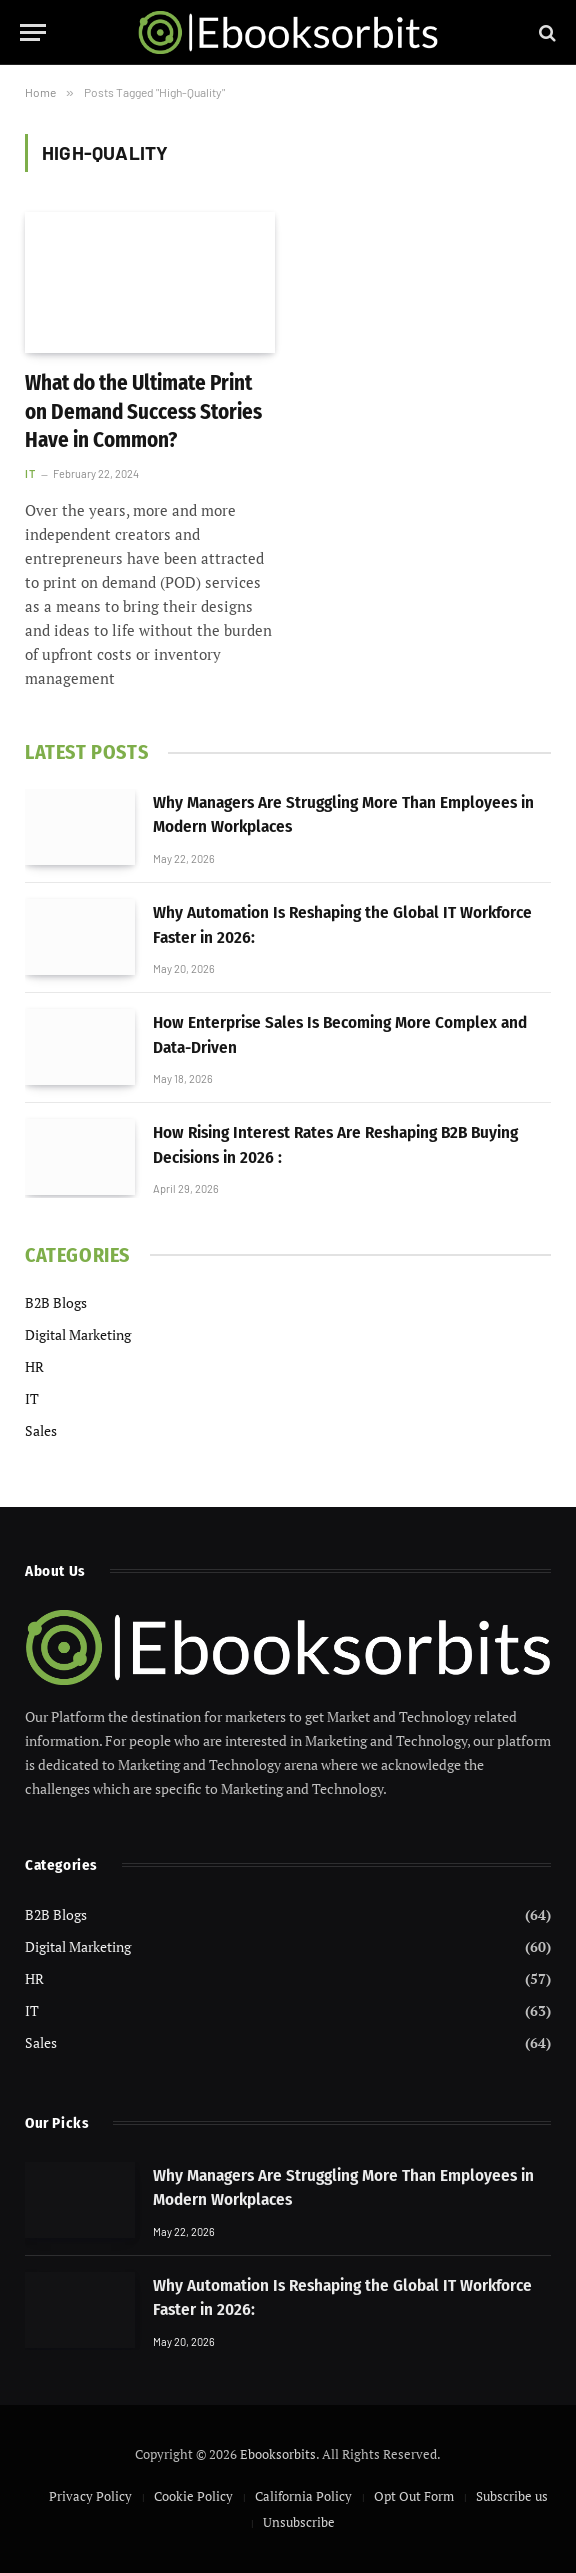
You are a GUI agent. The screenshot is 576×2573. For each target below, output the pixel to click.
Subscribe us (512, 2496)
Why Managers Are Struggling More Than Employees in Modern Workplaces (343, 814)
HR (34, 1366)
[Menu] (33, 32)
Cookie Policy (193, 2496)
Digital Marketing (78, 1334)
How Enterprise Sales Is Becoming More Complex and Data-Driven (340, 1034)
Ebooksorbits (278, 2454)
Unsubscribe (299, 2522)
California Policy (303, 2496)
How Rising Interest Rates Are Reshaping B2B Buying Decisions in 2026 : (335, 1144)
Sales (41, 1430)
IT (30, 473)
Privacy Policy (90, 2496)
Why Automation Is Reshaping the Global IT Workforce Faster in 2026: (342, 924)
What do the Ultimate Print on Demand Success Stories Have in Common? (143, 411)
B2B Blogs (56, 1302)
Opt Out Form (414, 2496)
